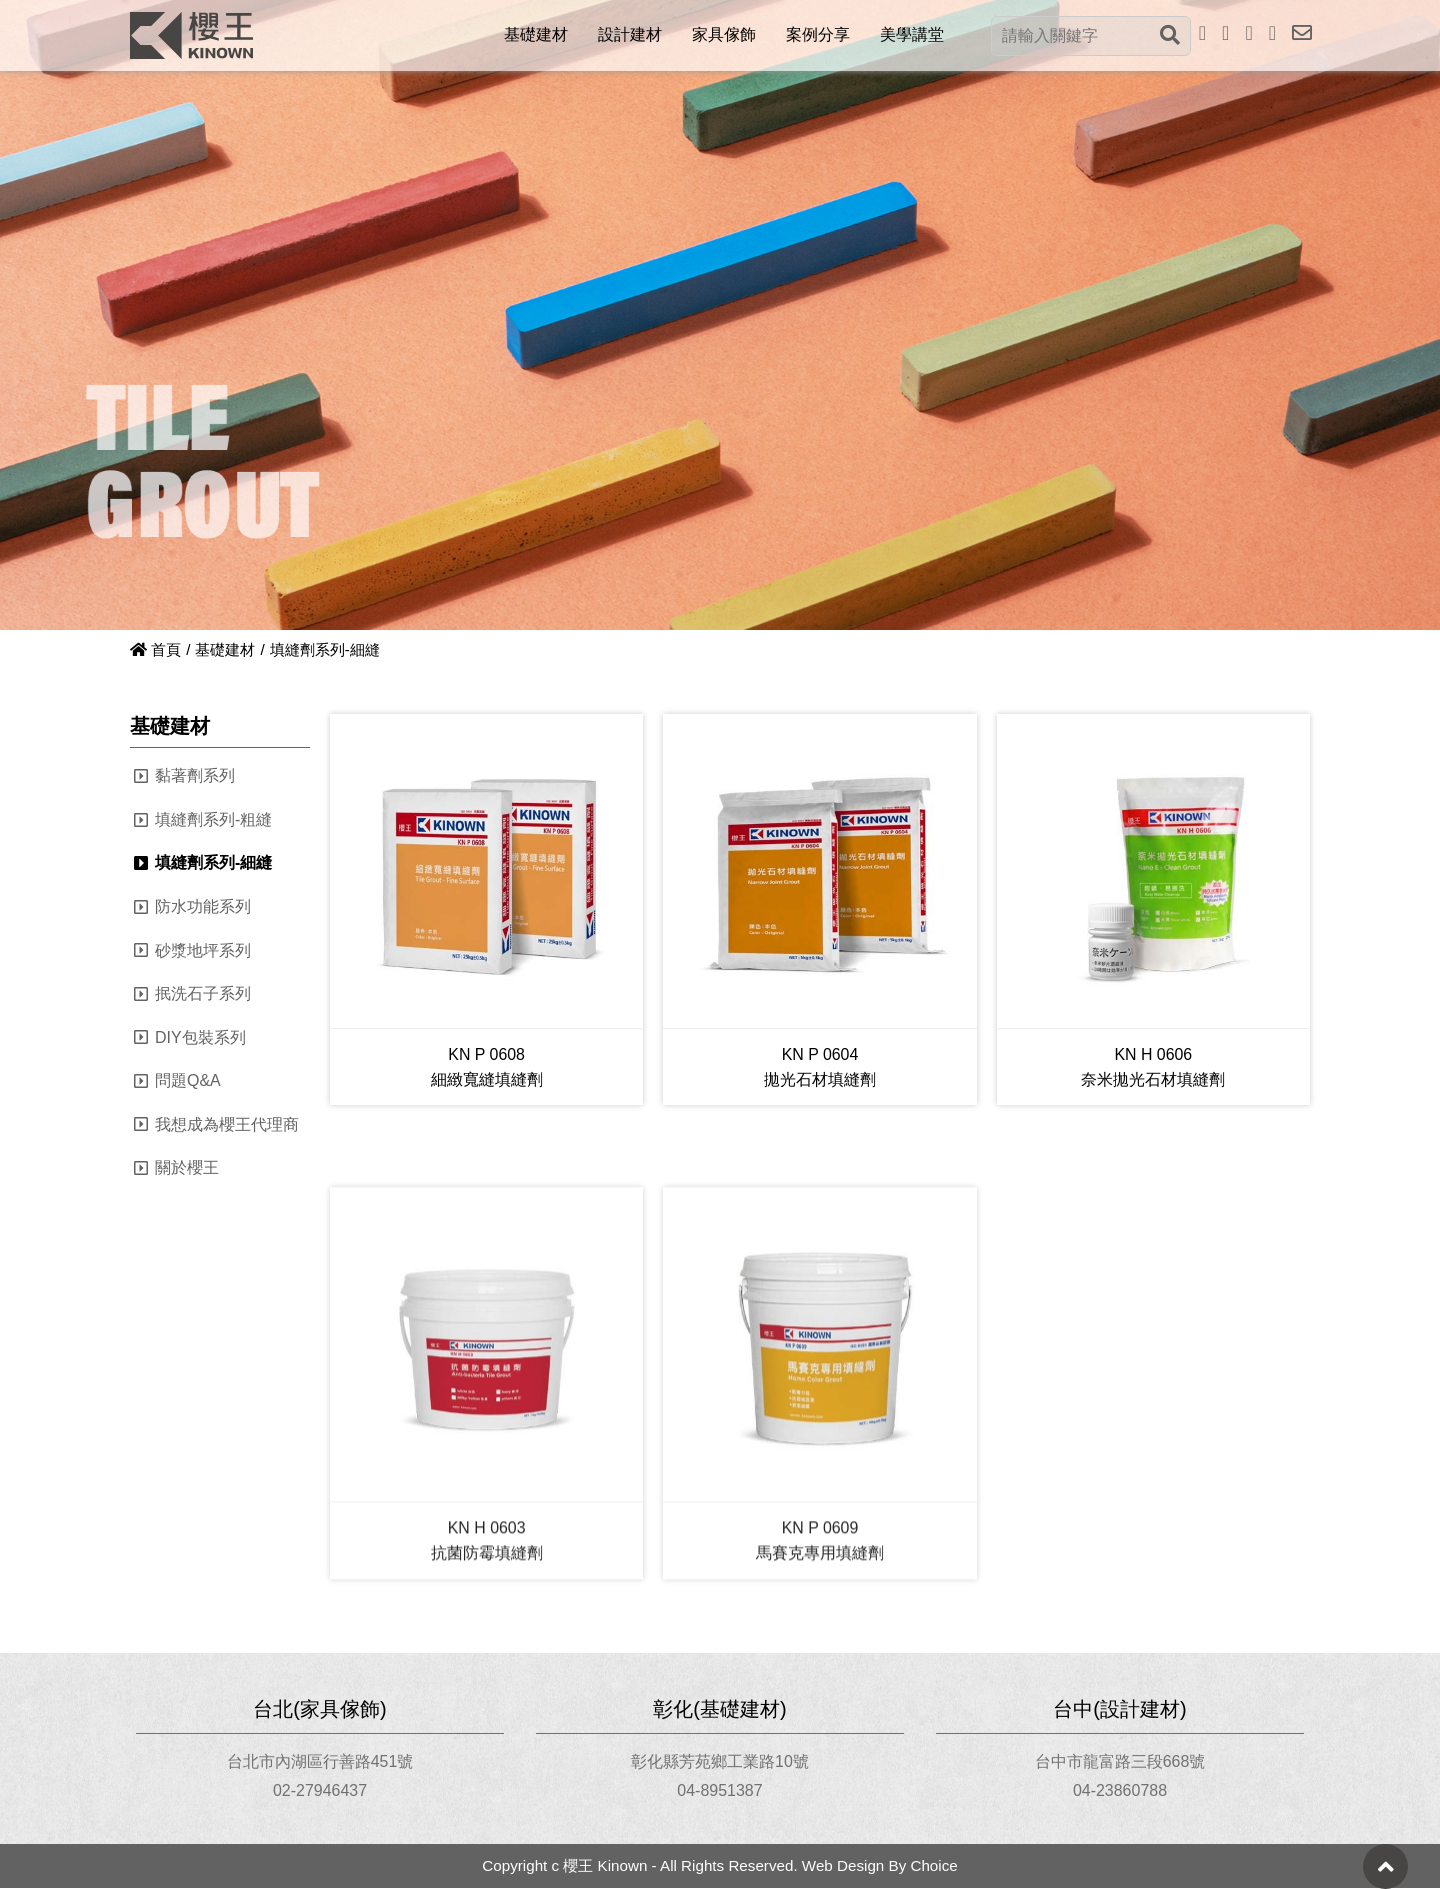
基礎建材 (225, 649)
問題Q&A (188, 1080)
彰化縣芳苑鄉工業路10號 (720, 1761)
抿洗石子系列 (203, 993)
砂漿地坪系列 (203, 950)
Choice (933, 1866)
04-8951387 (719, 1791)
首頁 (155, 649)
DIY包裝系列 (200, 1037)
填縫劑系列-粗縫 (213, 819)
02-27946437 (320, 1791)
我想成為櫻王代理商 (227, 1124)
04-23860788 (1120, 1791)
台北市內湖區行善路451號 (320, 1761)
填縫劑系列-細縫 (213, 863)
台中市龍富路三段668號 (1120, 1761)
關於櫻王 (187, 1168)
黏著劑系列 (195, 775)
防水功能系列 (203, 906)
